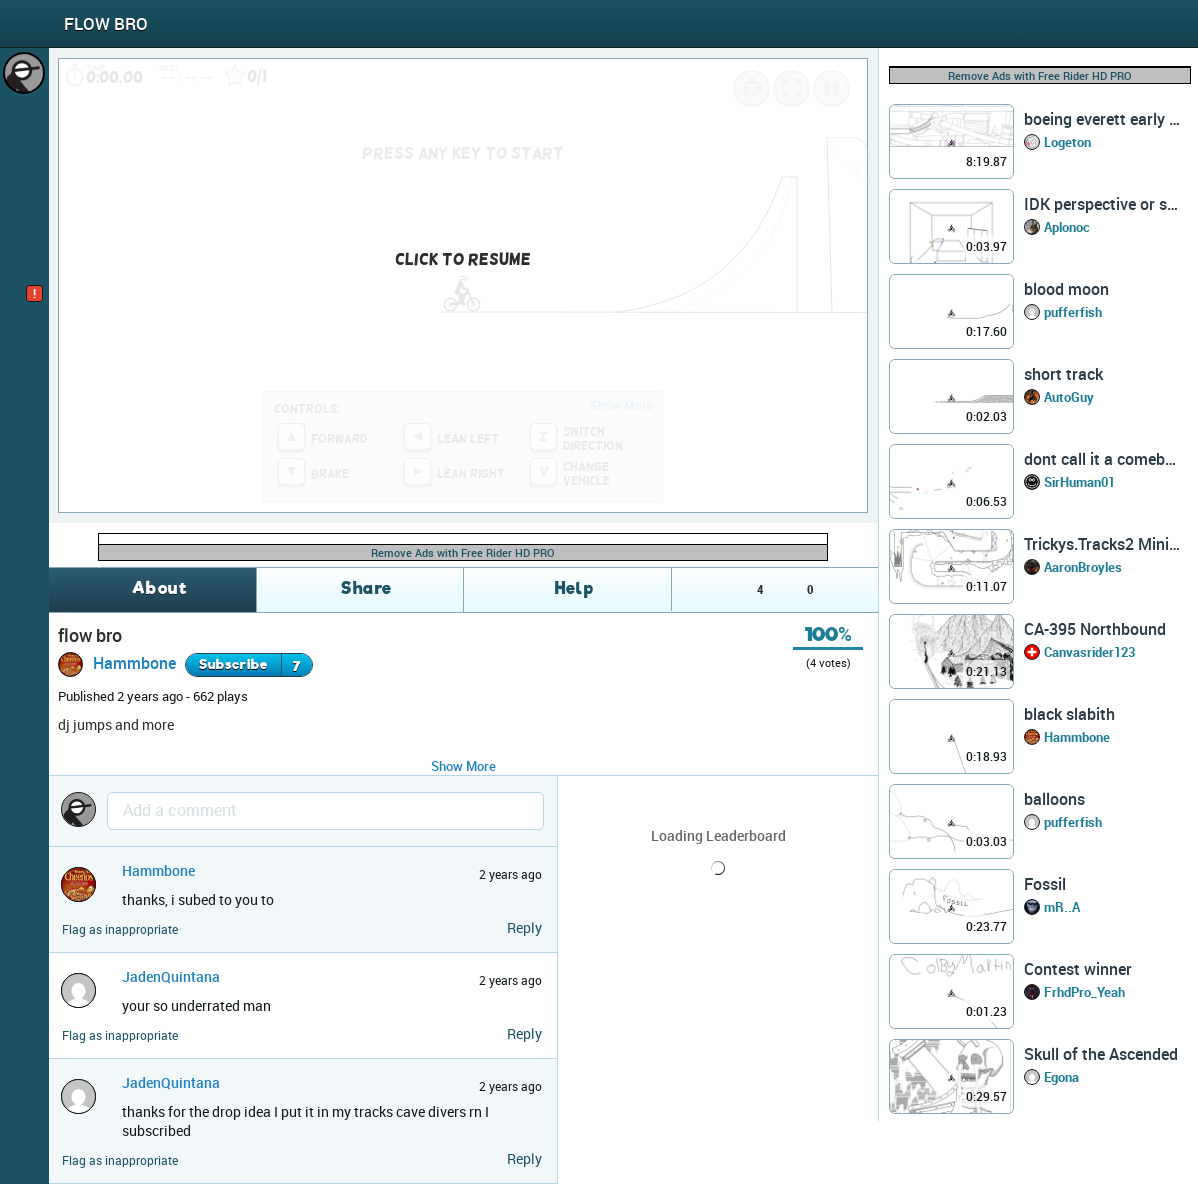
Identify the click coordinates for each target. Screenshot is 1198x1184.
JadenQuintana (171, 976)
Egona (1061, 1077)
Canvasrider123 (1089, 652)
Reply (524, 927)
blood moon (1066, 289)
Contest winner (1078, 969)
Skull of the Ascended (1101, 1054)
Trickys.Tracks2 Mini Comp (1102, 544)
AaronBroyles (1083, 567)
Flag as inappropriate (120, 929)
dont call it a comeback (1102, 459)
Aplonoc (1067, 227)
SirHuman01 (1079, 482)
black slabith (1069, 714)
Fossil (1045, 884)
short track (1063, 374)
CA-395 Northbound (1095, 629)
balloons (1054, 799)
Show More (463, 766)
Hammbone (134, 663)
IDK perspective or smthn (1102, 204)
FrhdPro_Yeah (1084, 992)
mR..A (1062, 907)
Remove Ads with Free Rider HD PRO (463, 552)
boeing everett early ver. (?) (1102, 119)
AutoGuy (1069, 397)
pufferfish (1073, 312)
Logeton (1067, 142)
